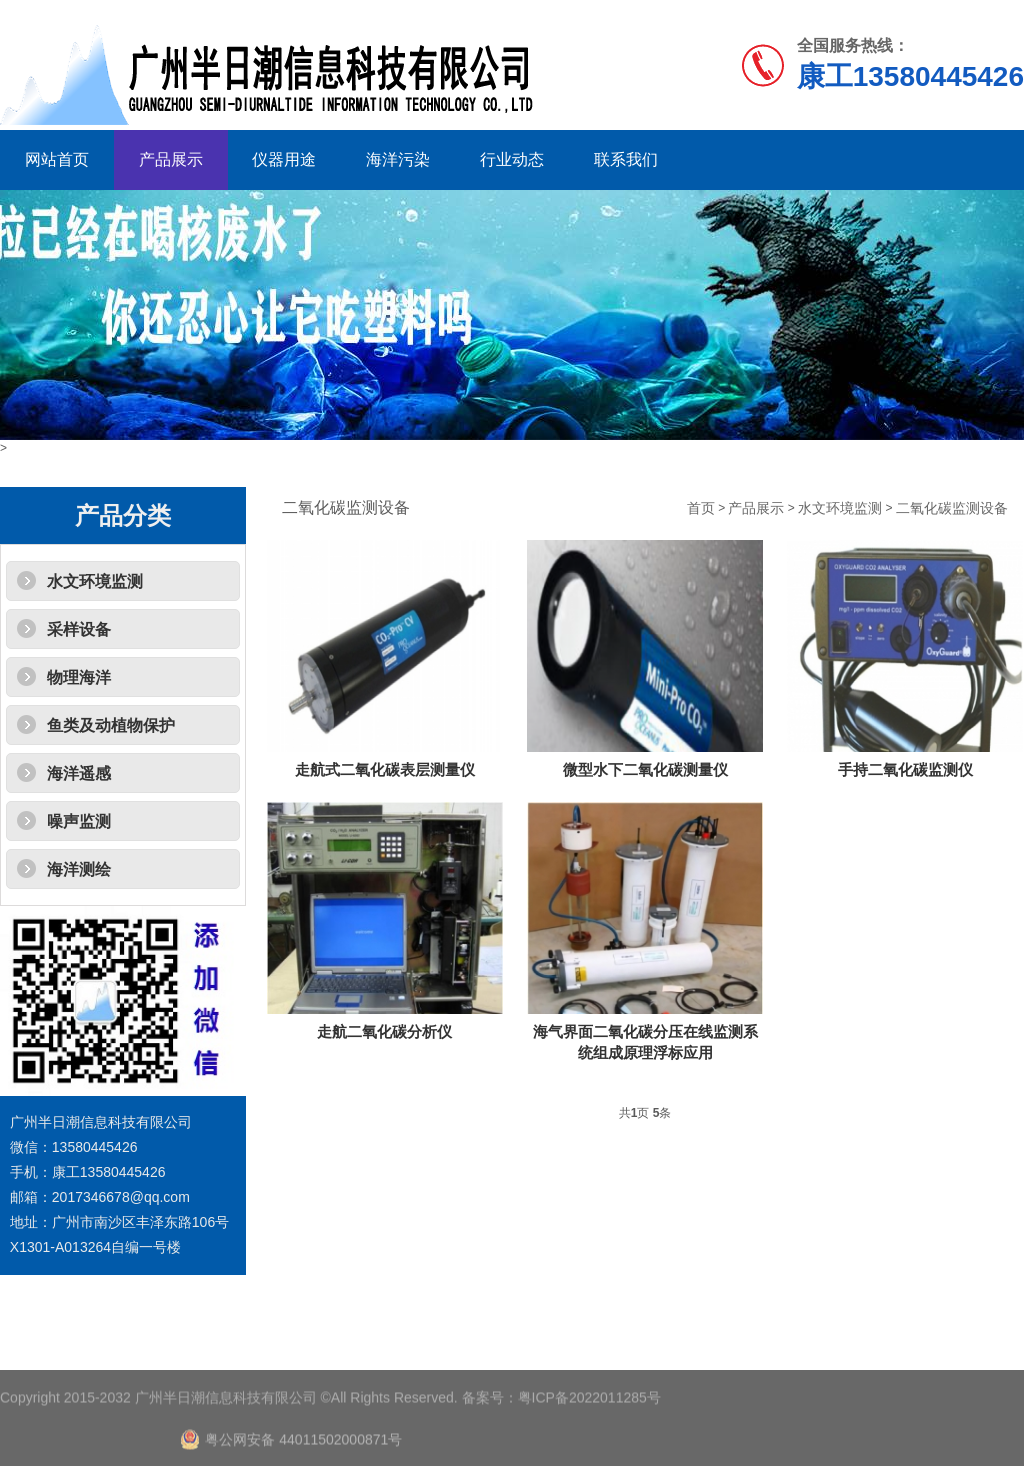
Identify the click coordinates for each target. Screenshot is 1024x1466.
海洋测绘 (79, 869)
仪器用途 (284, 159)
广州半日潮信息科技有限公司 (226, 1426)
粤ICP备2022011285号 (589, 1426)
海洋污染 (398, 159)
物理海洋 (79, 677)
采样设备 (79, 629)
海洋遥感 (79, 773)
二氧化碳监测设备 (952, 508)
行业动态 (512, 159)
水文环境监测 (95, 581)
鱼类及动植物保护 (111, 725)
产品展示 (171, 159)
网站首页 (57, 159)
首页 (701, 508)
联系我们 (626, 159)
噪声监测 (79, 821)
